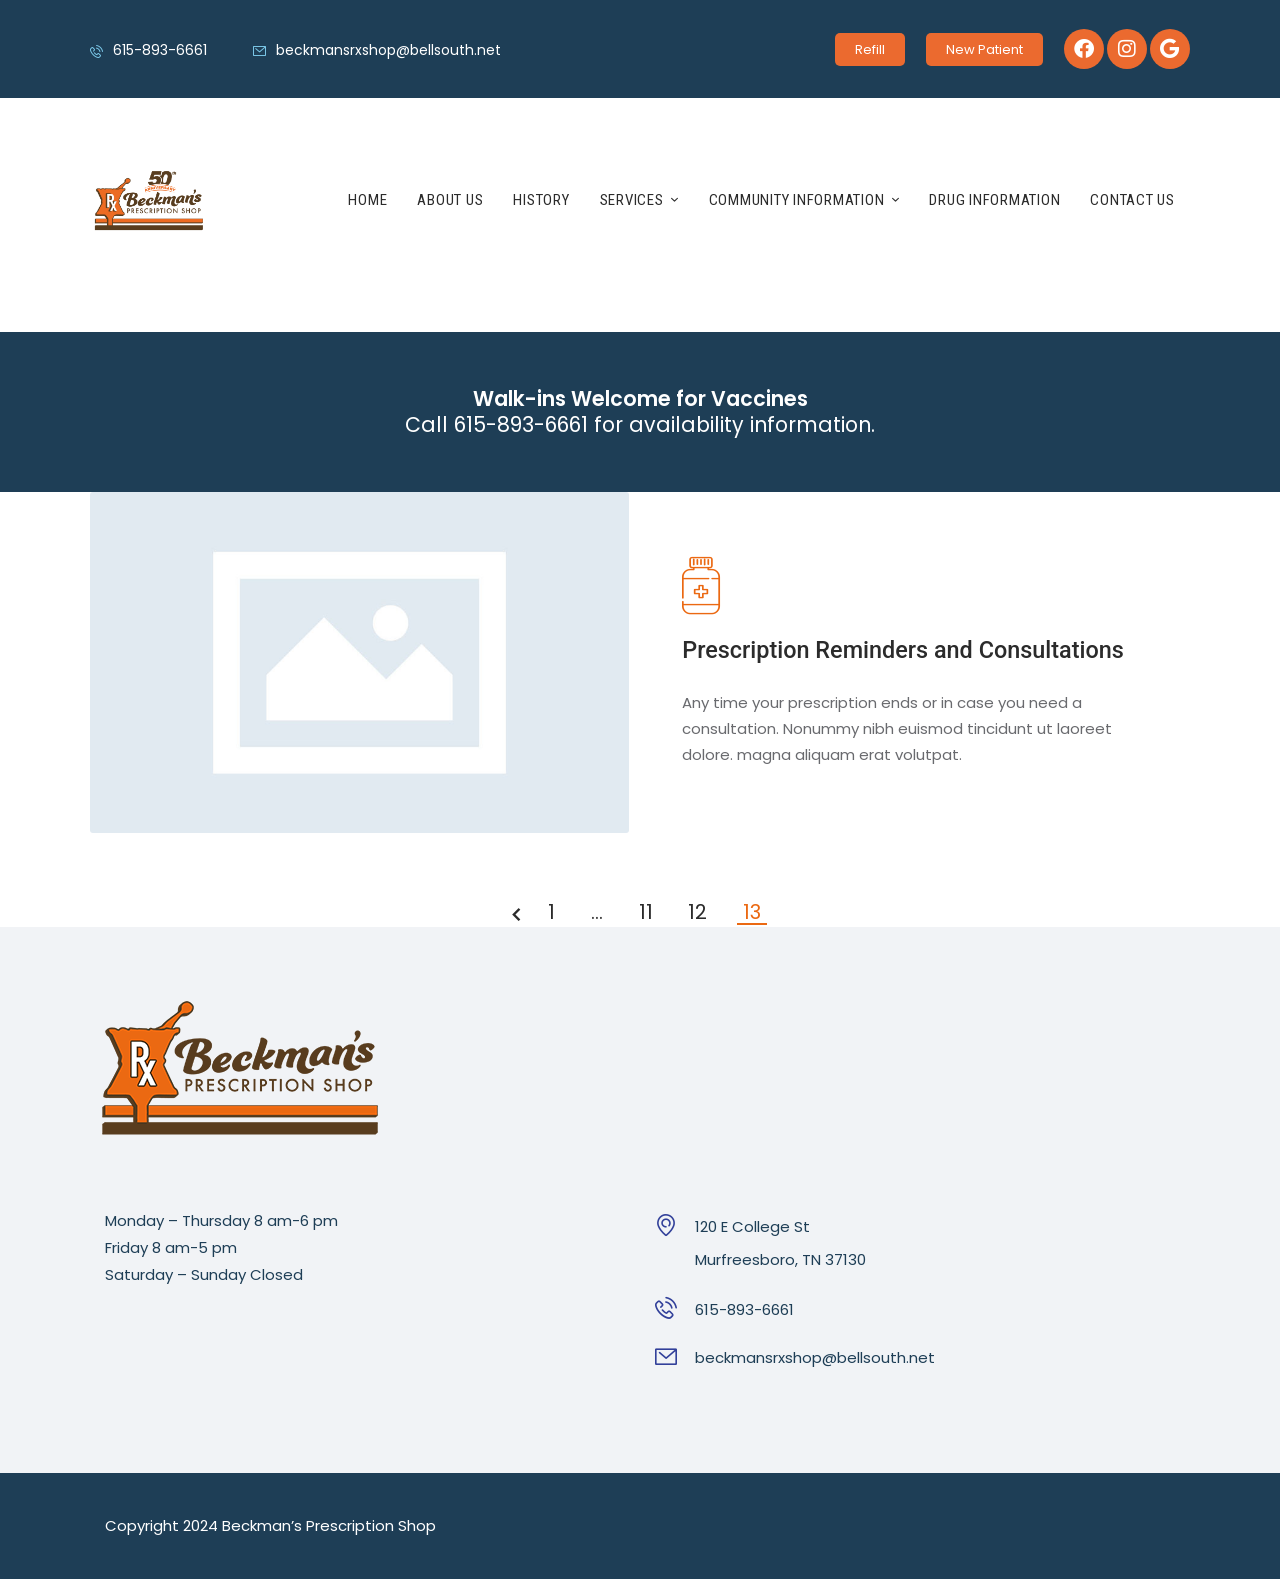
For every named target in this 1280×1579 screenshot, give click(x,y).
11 (649, 913)
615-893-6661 (744, 1309)
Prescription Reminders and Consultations (903, 650)
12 (700, 913)
